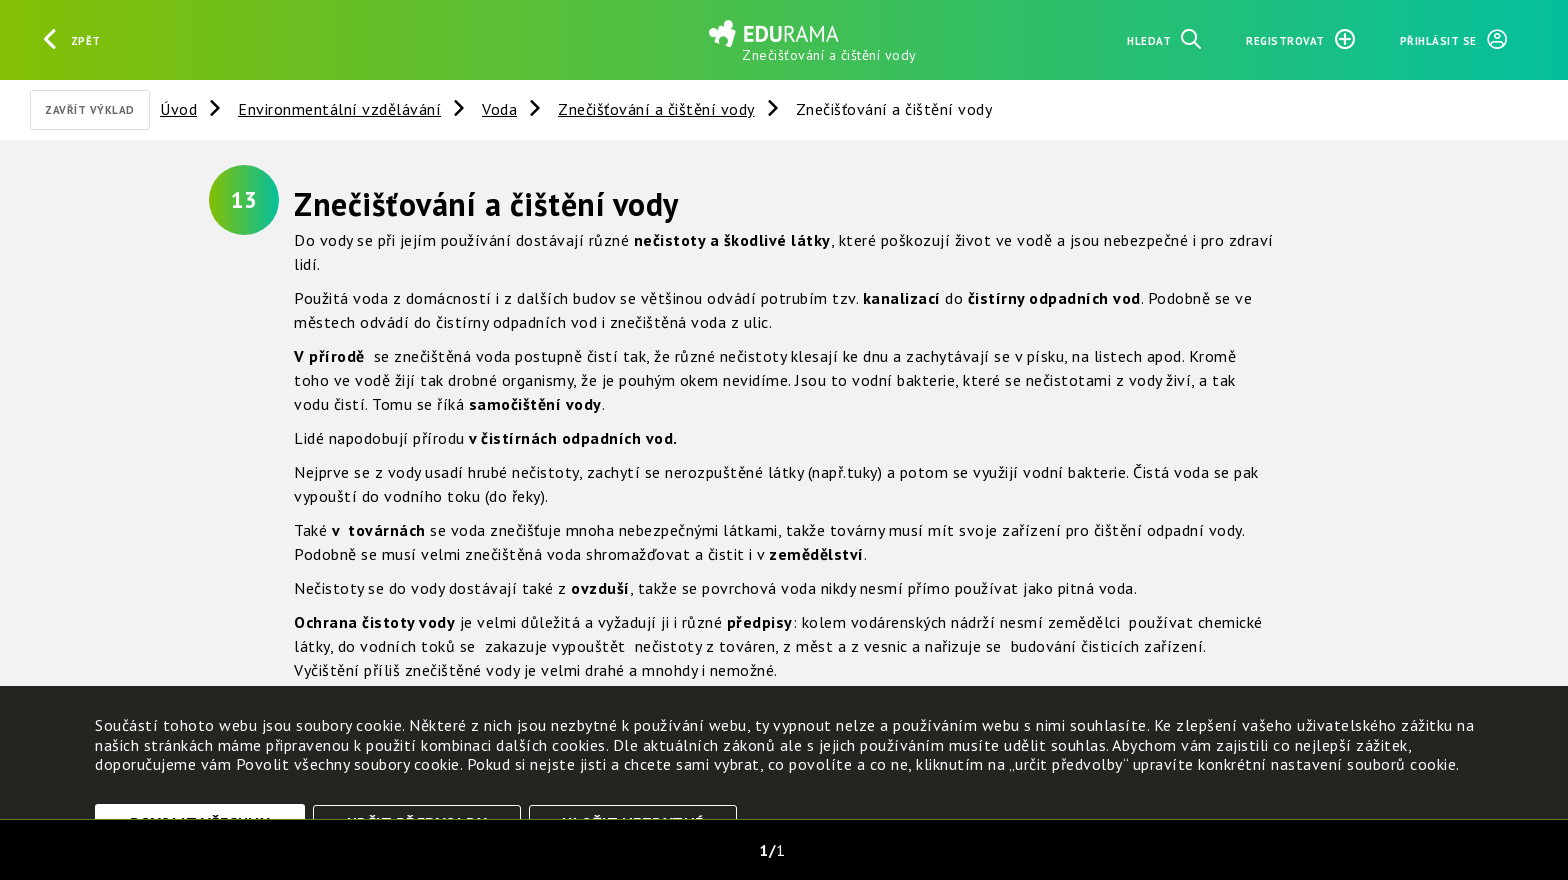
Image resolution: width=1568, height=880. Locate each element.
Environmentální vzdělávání (339, 109)
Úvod (178, 109)
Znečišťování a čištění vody (656, 109)
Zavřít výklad (90, 110)
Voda (499, 109)
